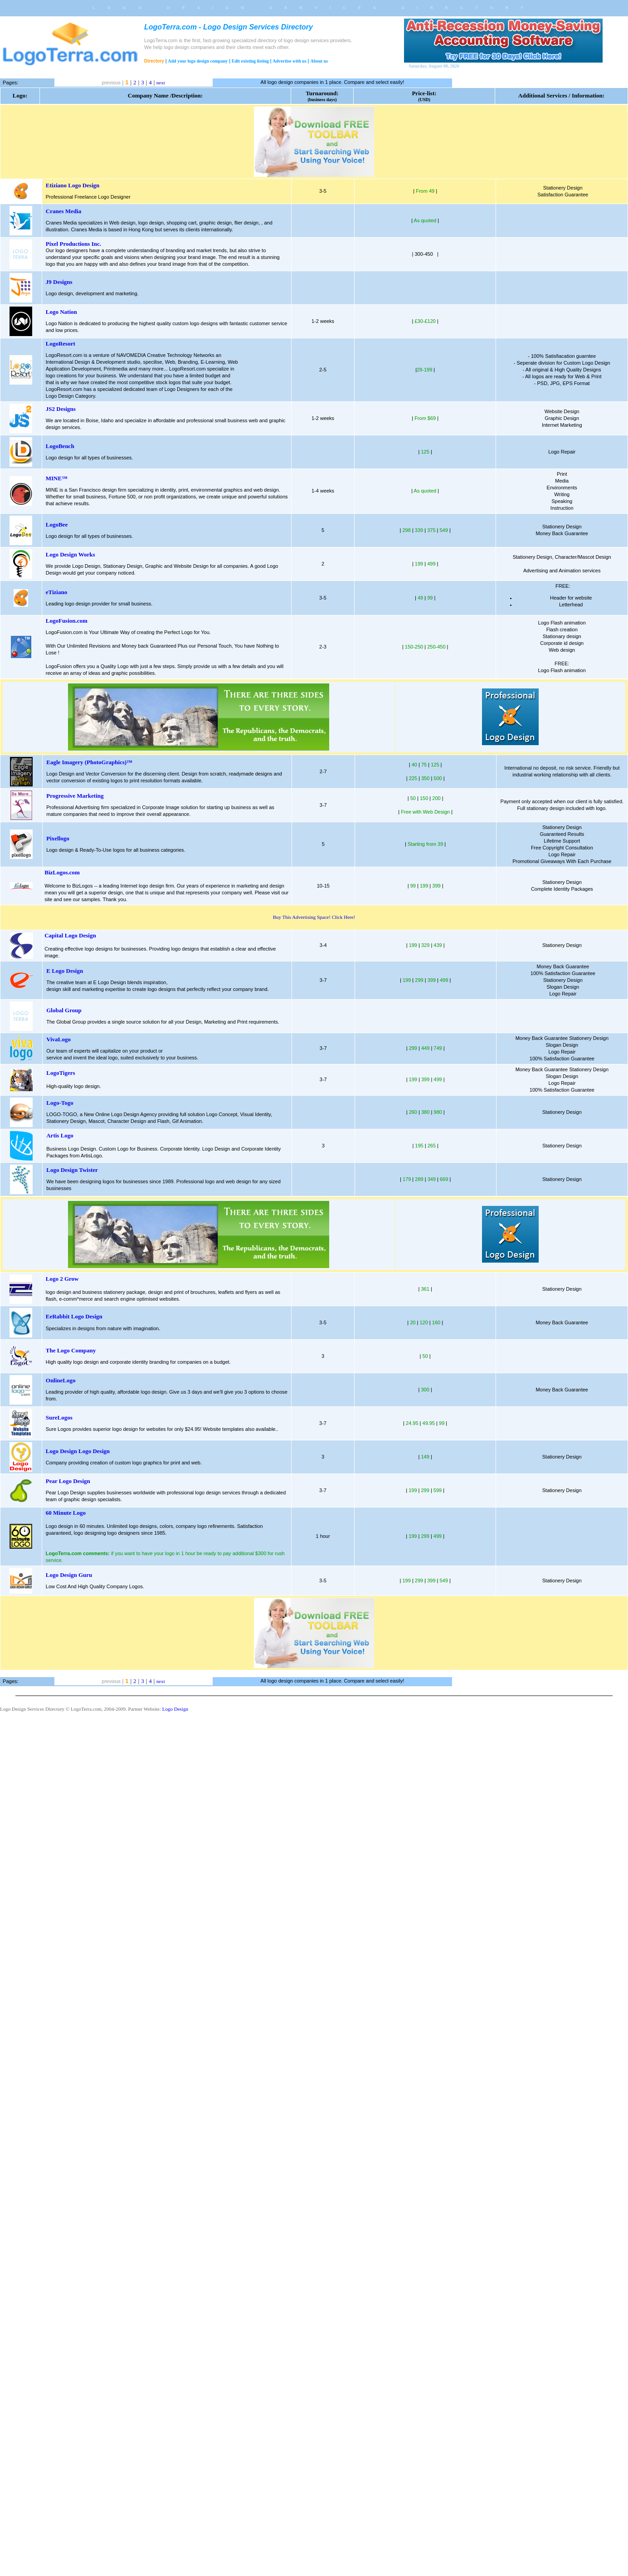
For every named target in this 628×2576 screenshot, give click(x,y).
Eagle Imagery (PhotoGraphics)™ (89, 762)
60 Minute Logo (66, 1512)
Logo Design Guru (69, 1574)
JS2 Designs (61, 408)
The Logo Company (71, 1350)
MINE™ (57, 478)
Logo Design (175, 1709)
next (160, 82)
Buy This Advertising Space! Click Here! (314, 917)
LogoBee (57, 524)
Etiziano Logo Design (72, 185)
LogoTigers (60, 1072)
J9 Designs (59, 281)
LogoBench (60, 446)
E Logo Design (64, 970)
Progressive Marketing (74, 795)
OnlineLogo (61, 1380)
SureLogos (59, 1417)
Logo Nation (61, 311)
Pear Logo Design (68, 1481)
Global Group (63, 1010)
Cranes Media (63, 211)
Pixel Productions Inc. (73, 243)
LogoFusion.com (67, 620)
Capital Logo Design (70, 935)
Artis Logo (59, 1135)
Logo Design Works (70, 554)
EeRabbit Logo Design (74, 1316)
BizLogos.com (62, 872)
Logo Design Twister (72, 1169)
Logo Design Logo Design (78, 1451)
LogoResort (60, 343)
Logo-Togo (59, 1102)
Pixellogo (57, 838)
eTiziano (56, 592)
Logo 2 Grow (62, 1278)
